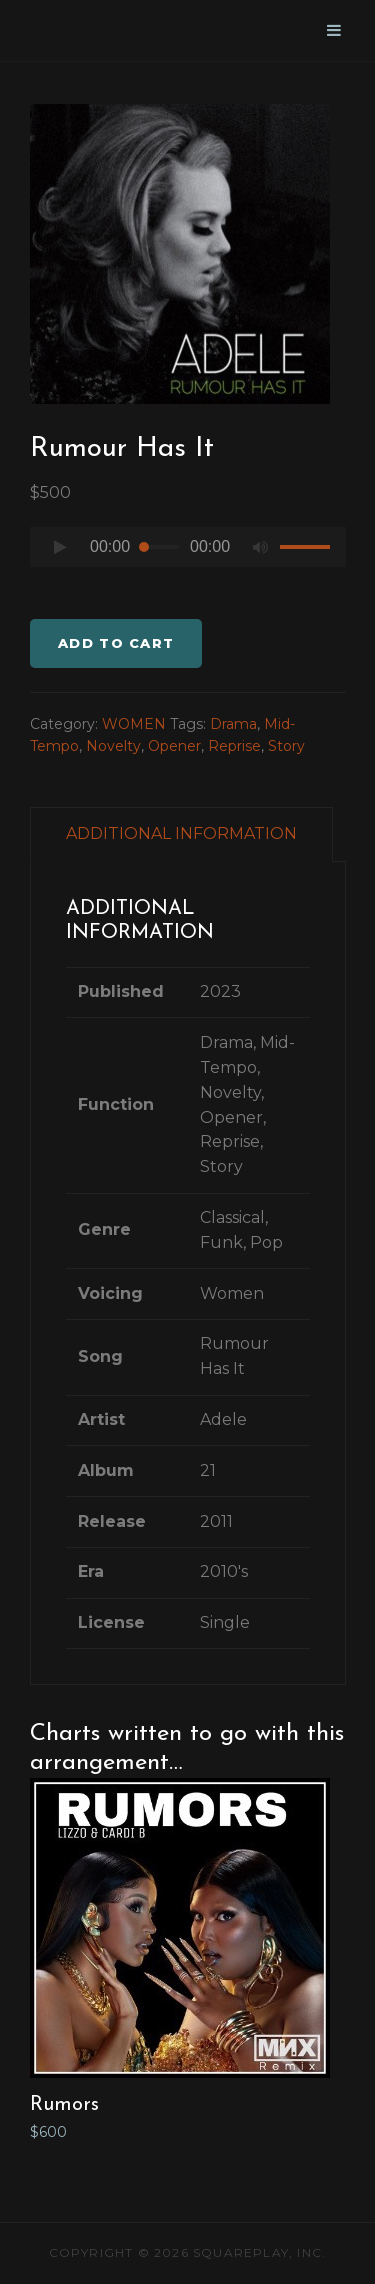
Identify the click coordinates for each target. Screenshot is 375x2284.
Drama (233, 724)
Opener (174, 746)
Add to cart (116, 643)
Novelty (113, 746)
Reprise (234, 746)
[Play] (60, 547)
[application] (188, 552)
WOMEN (134, 724)
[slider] (160, 547)
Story (286, 746)
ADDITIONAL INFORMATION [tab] (181, 833)
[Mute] (260, 547)
